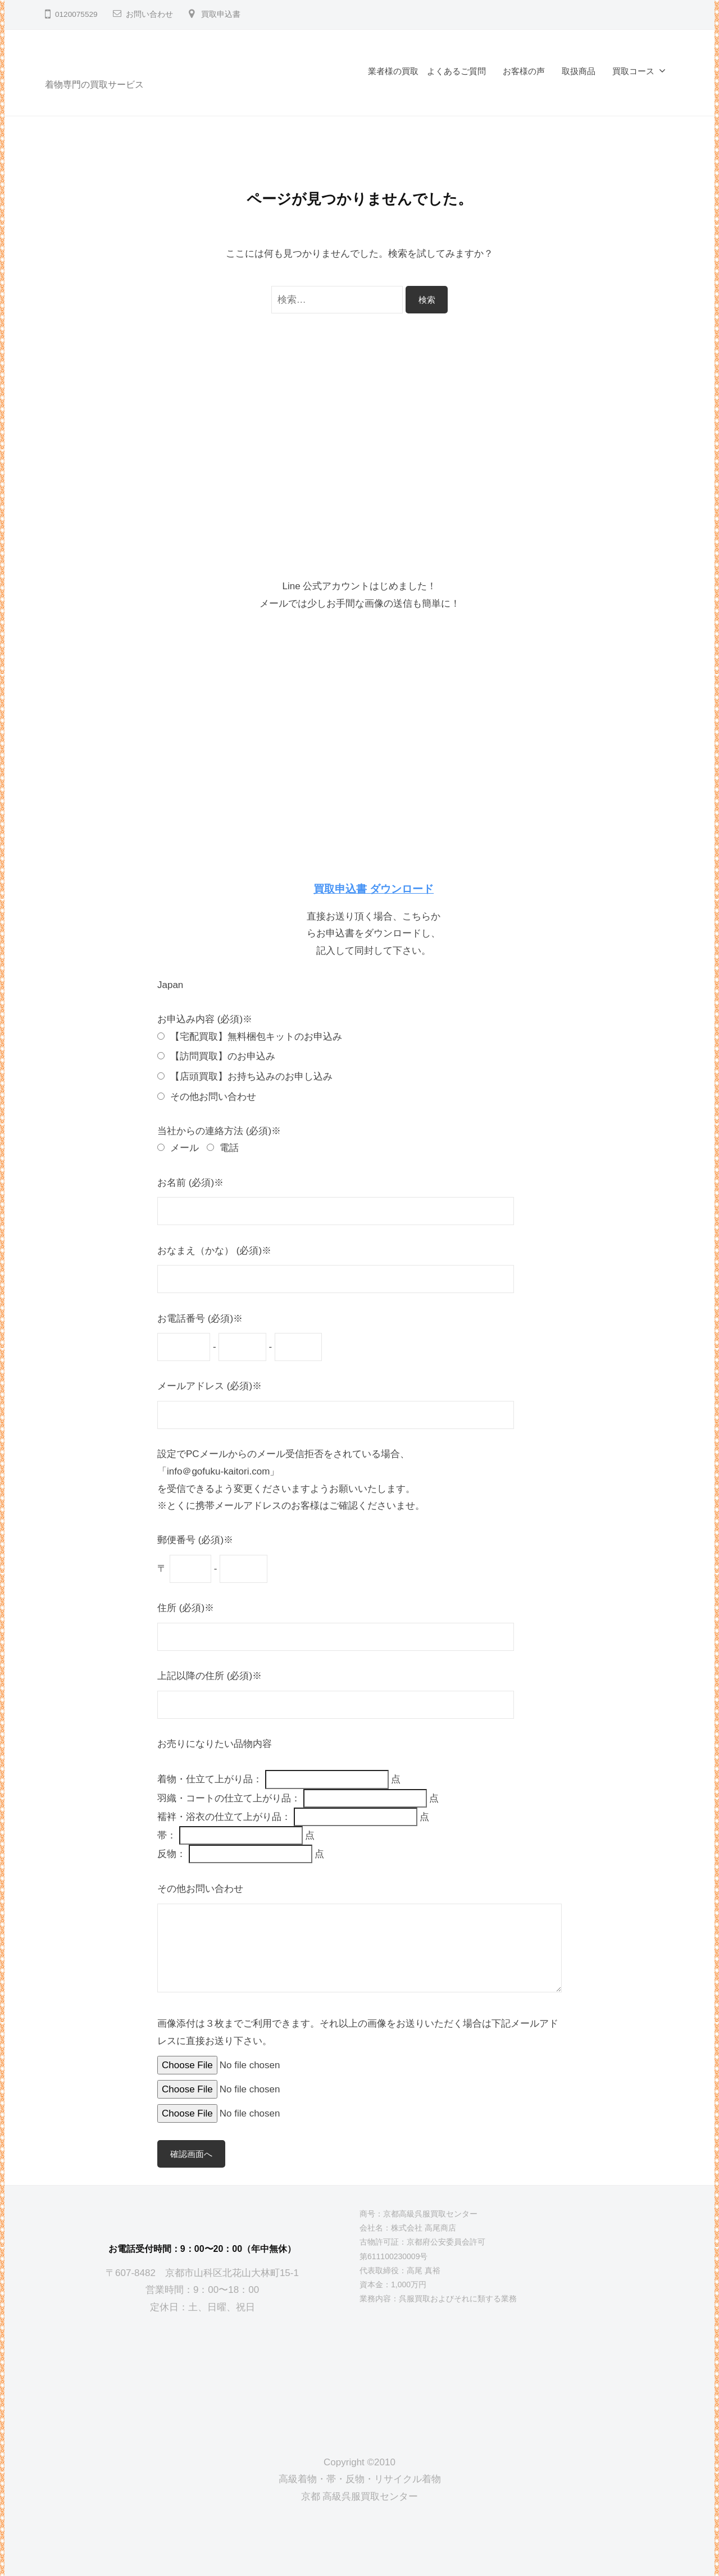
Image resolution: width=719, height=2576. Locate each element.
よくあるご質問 (456, 71)
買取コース (633, 71)
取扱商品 (578, 71)
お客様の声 (524, 71)
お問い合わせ (149, 14)
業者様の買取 (393, 71)
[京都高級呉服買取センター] (202, 2375)
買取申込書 (220, 14)
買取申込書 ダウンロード (373, 889)
